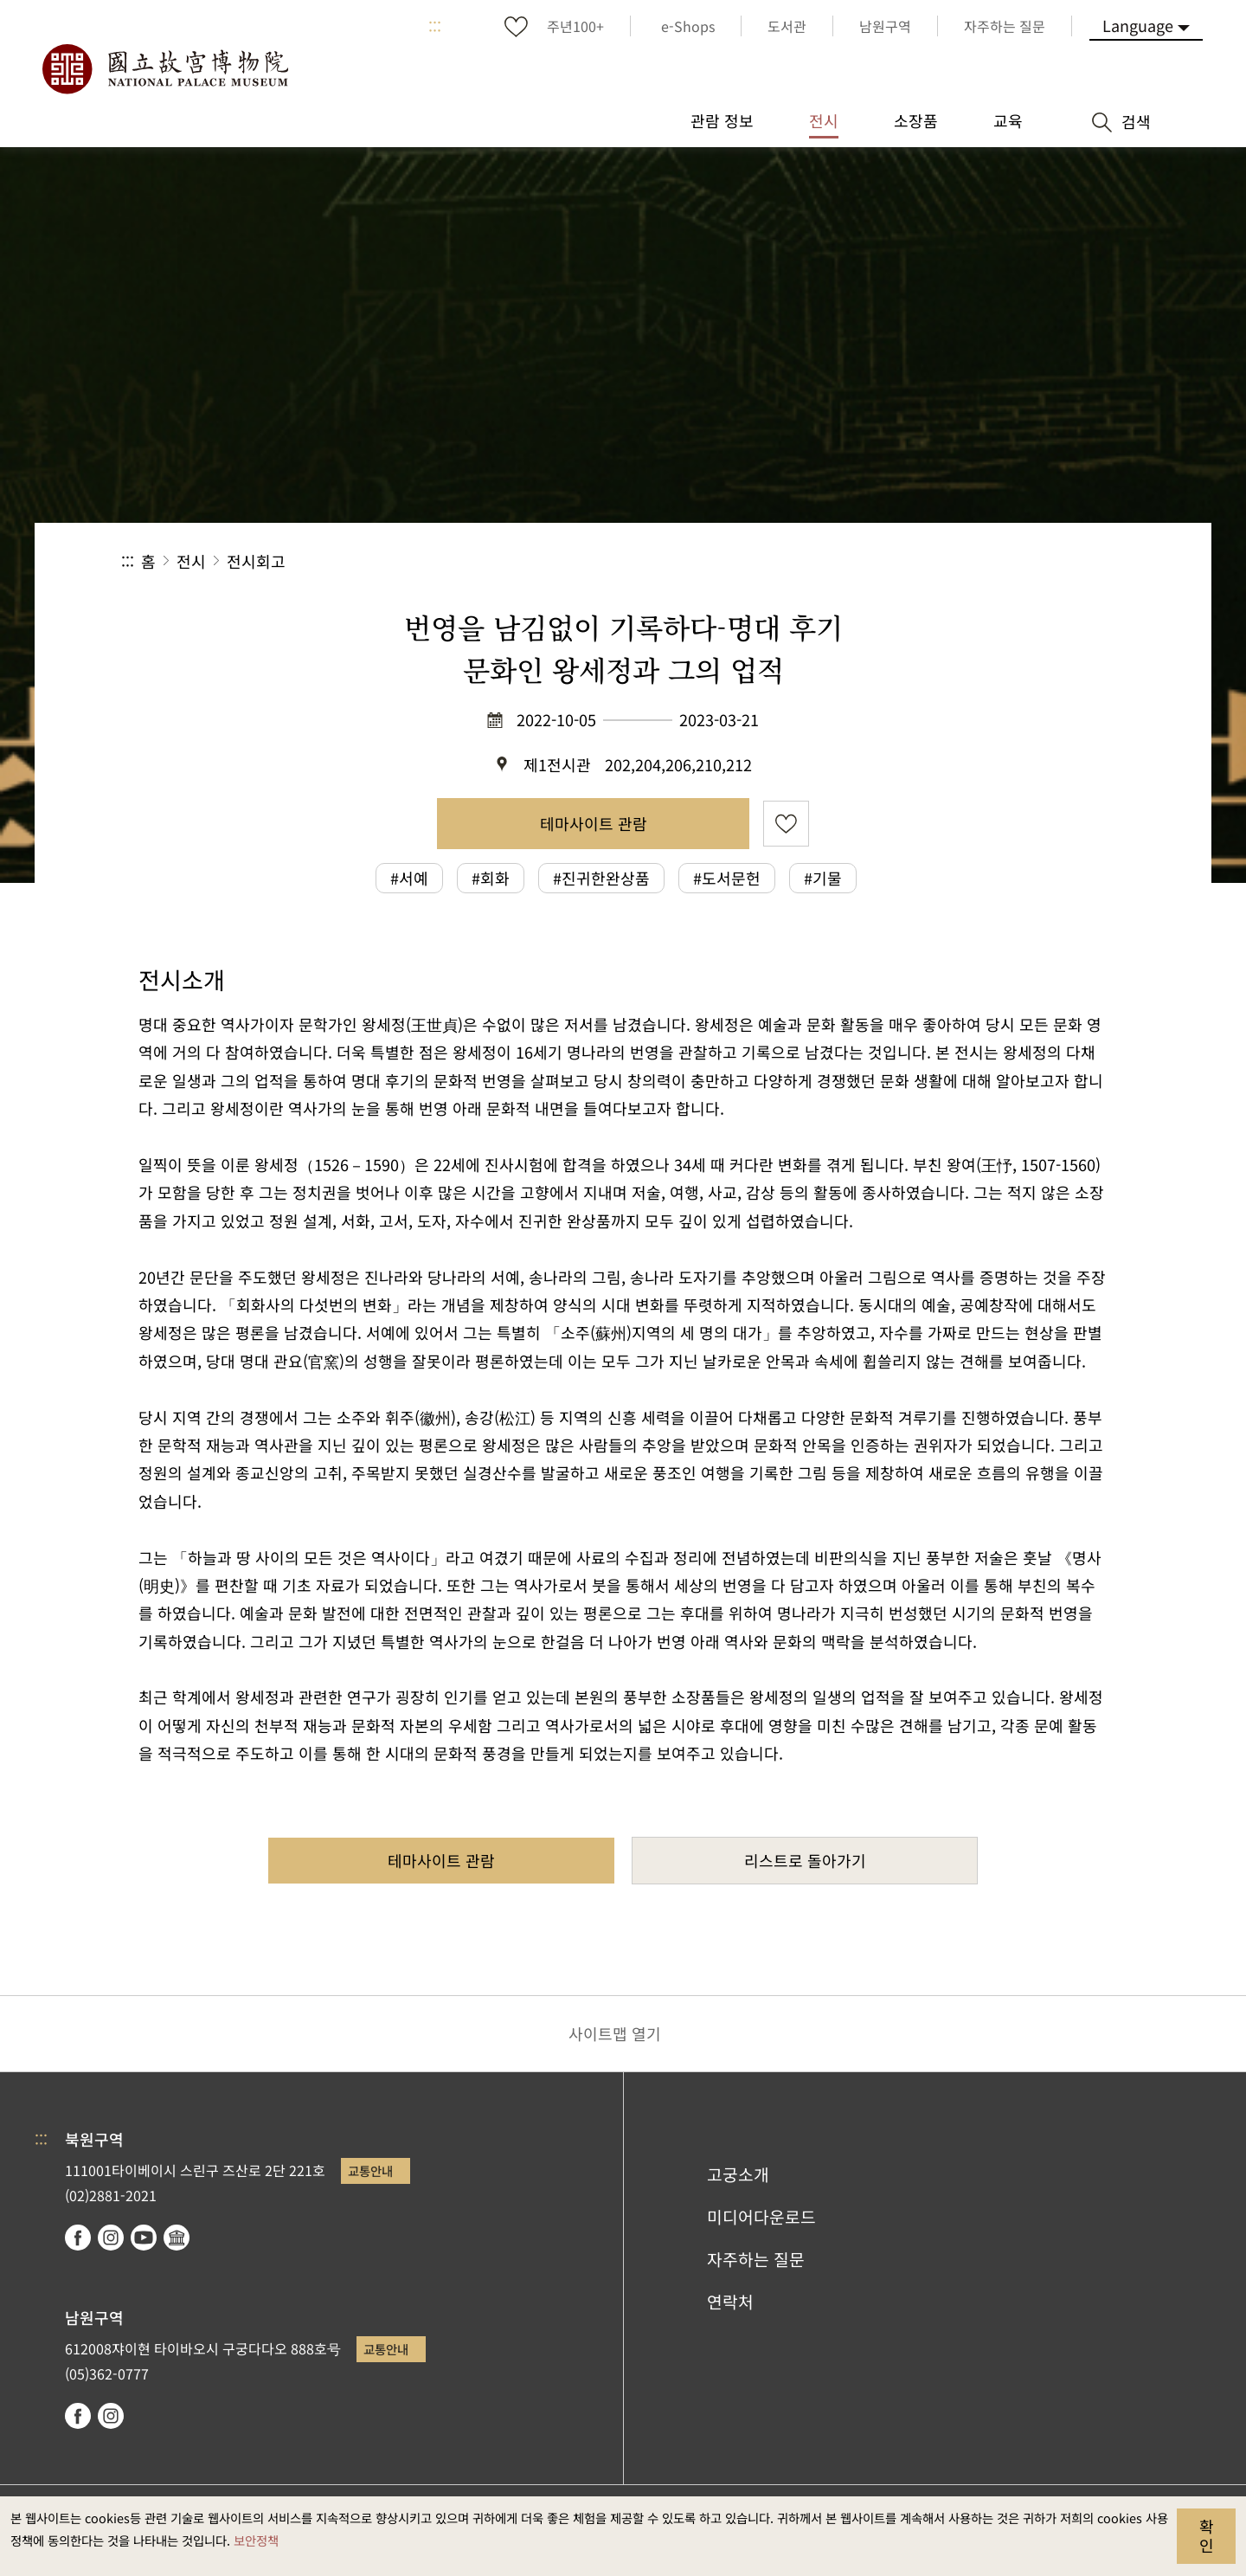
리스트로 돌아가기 (805, 1860)
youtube (144, 2238)
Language (1137, 25)
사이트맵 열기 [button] (614, 2033)
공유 (936, 561)
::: (434, 26)
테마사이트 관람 (593, 823)
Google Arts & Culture (176, 2238)
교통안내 (370, 2170)
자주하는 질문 (756, 2259)
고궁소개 (738, 2174)
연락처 (730, 2301)
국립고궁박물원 (164, 69)
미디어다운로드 (761, 2217)
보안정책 (256, 2540)
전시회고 (256, 561)
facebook (78, 2238)
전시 (191, 561)
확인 (1206, 2535)
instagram (111, 2238)
